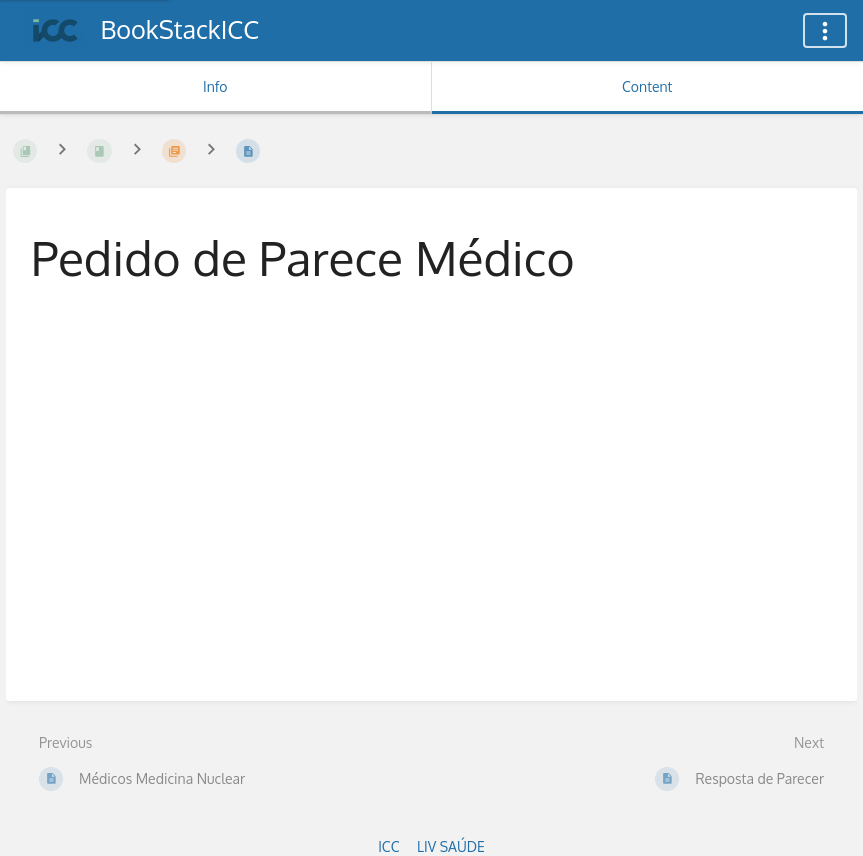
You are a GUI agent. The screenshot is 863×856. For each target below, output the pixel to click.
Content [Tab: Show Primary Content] (647, 86)
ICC (388, 846)
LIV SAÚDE (451, 846)
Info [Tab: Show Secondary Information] (215, 86)
